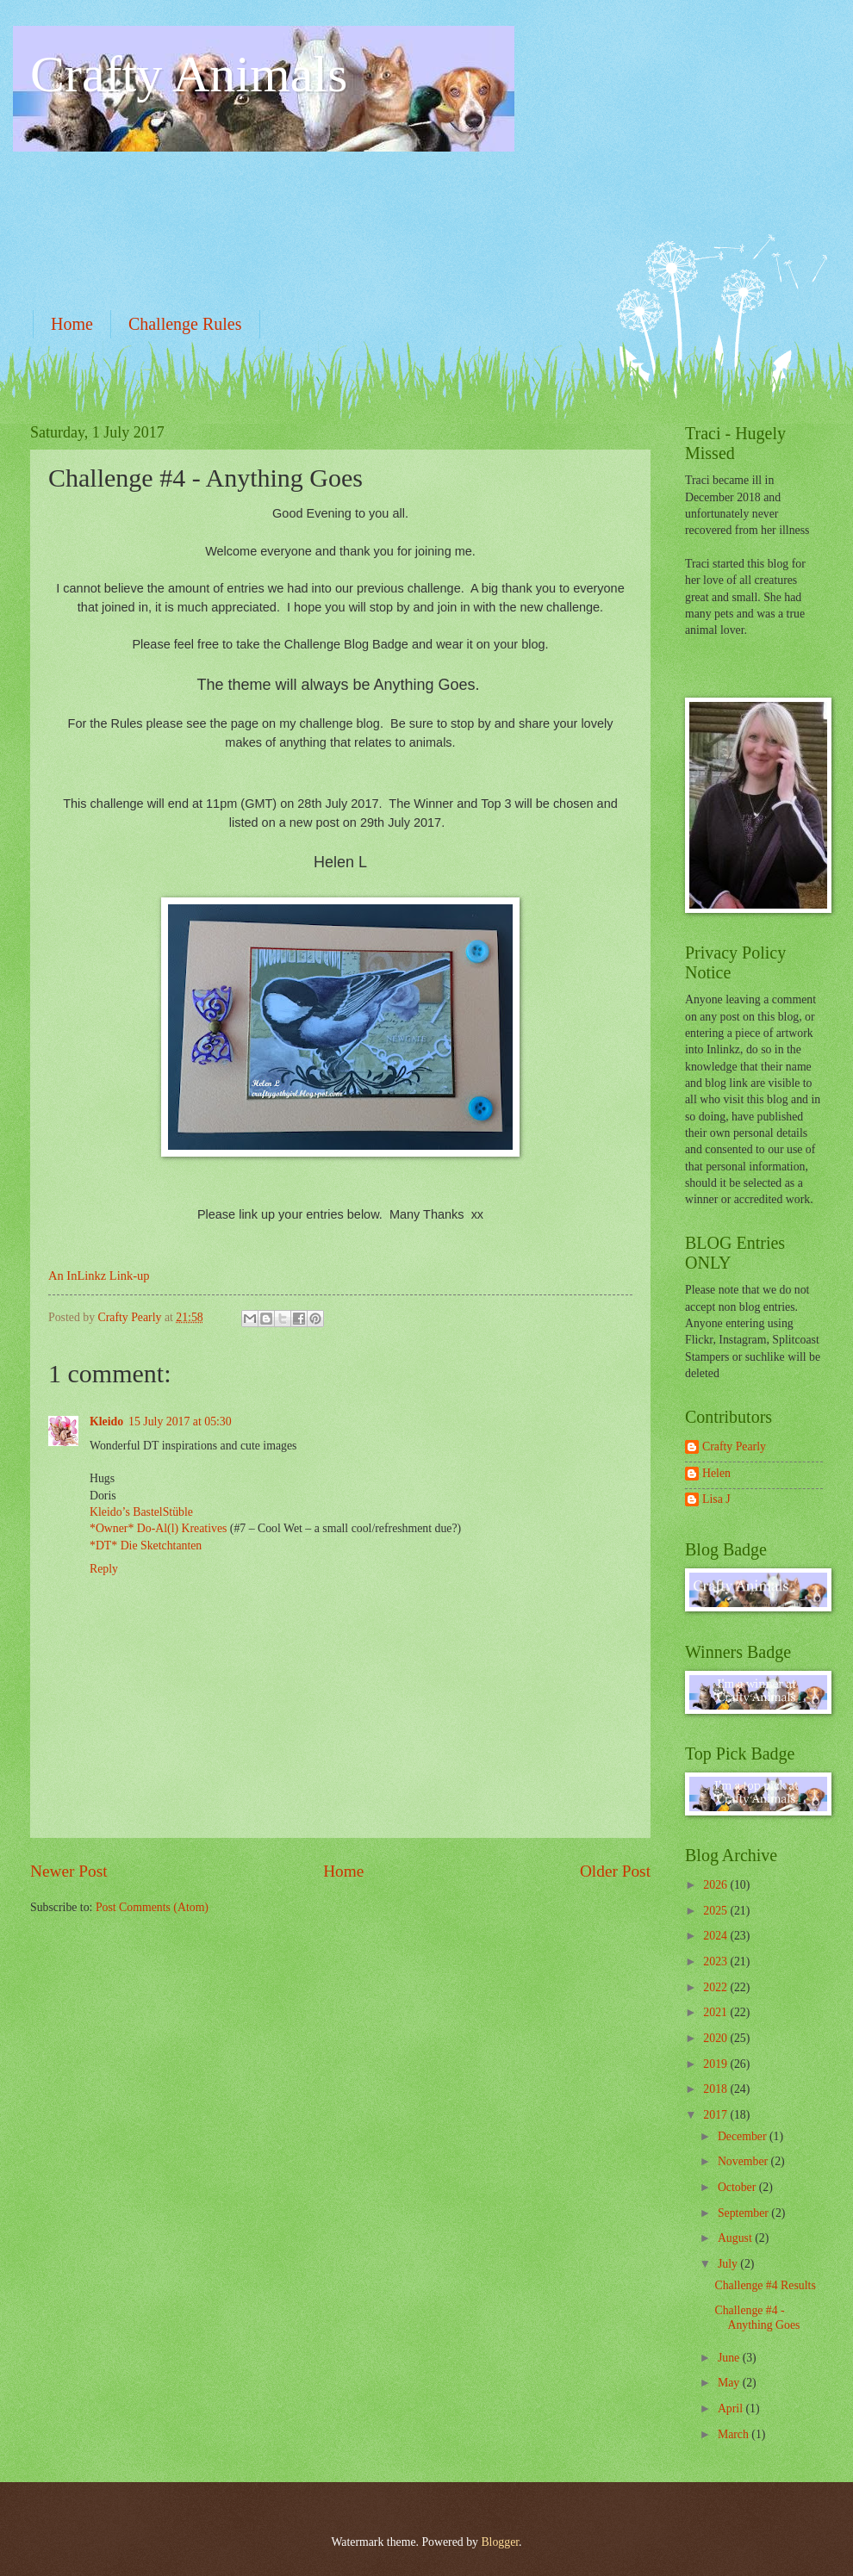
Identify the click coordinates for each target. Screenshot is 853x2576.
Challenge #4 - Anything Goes (757, 2317)
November (744, 2161)
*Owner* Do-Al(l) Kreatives (160, 1528)
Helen (716, 1473)
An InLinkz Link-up (98, 1275)
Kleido (106, 1421)
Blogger (500, 2542)
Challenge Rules (185, 323)
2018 (716, 2089)
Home (72, 323)
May (730, 2382)
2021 (716, 2012)
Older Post (615, 1871)
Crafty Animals (188, 74)
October (738, 2187)
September (744, 2213)
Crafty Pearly (734, 1446)
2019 (716, 2064)
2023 (716, 1961)
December (743, 2136)
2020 (716, 2038)
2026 (716, 1884)
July (729, 2263)
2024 (716, 1935)
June (730, 2357)
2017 (716, 2114)
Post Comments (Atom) (152, 1907)
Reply (104, 1568)
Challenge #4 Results (764, 2285)
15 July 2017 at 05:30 (180, 1421)
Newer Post (69, 1871)
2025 (716, 1910)
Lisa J (716, 1499)
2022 (716, 1987)
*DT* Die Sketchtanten (146, 1545)
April (732, 2408)
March (734, 2434)
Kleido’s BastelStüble (141, 1511)
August (736, 2237)
